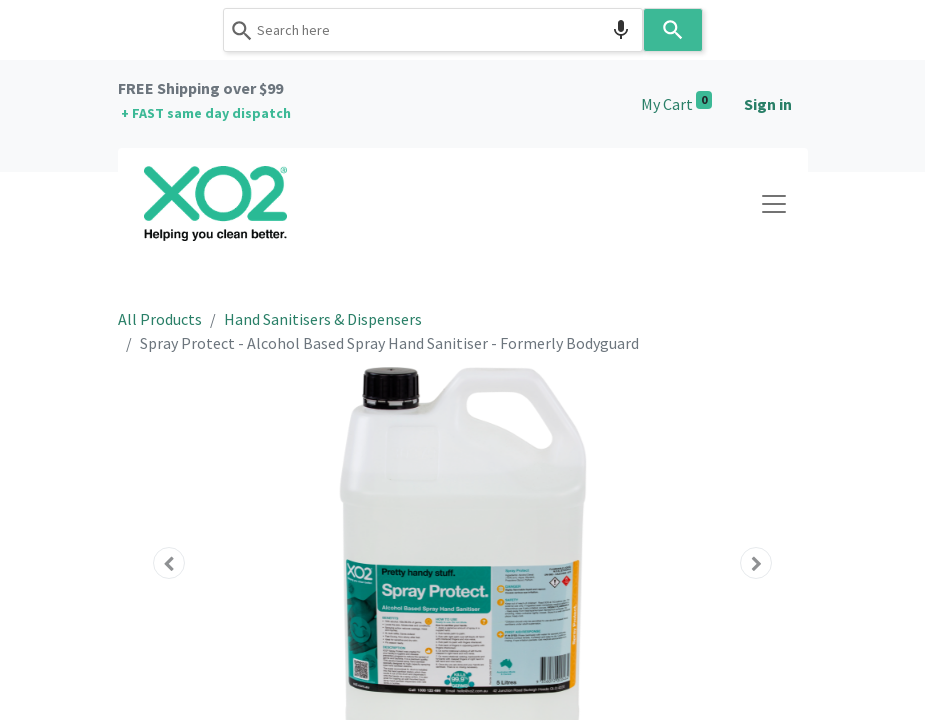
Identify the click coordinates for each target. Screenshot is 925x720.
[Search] (673, 30)
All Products (160, 319)
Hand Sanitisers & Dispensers (323, 319)
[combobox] (433, 30)
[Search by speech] (621, 30)
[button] (170, 563)
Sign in (768, 104)
